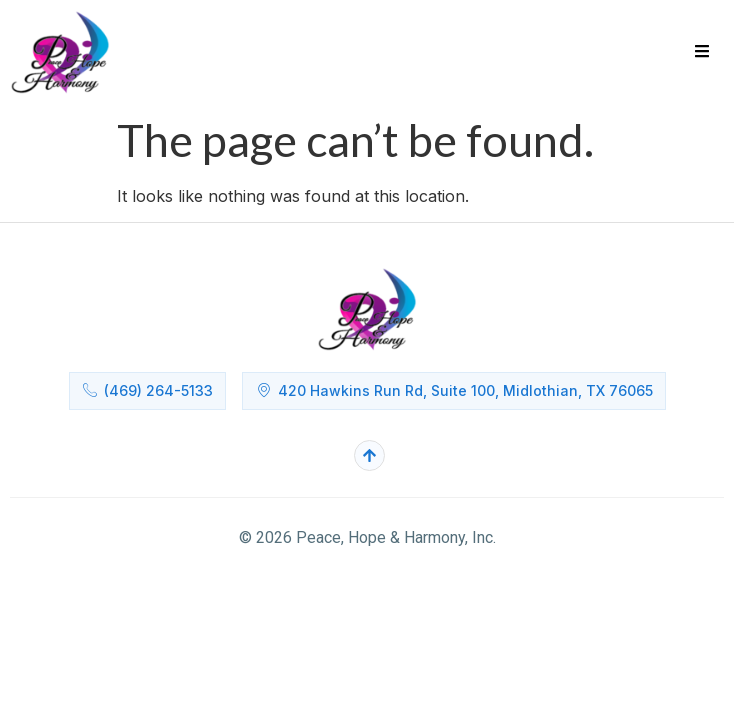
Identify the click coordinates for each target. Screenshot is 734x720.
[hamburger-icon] (701, 53)
